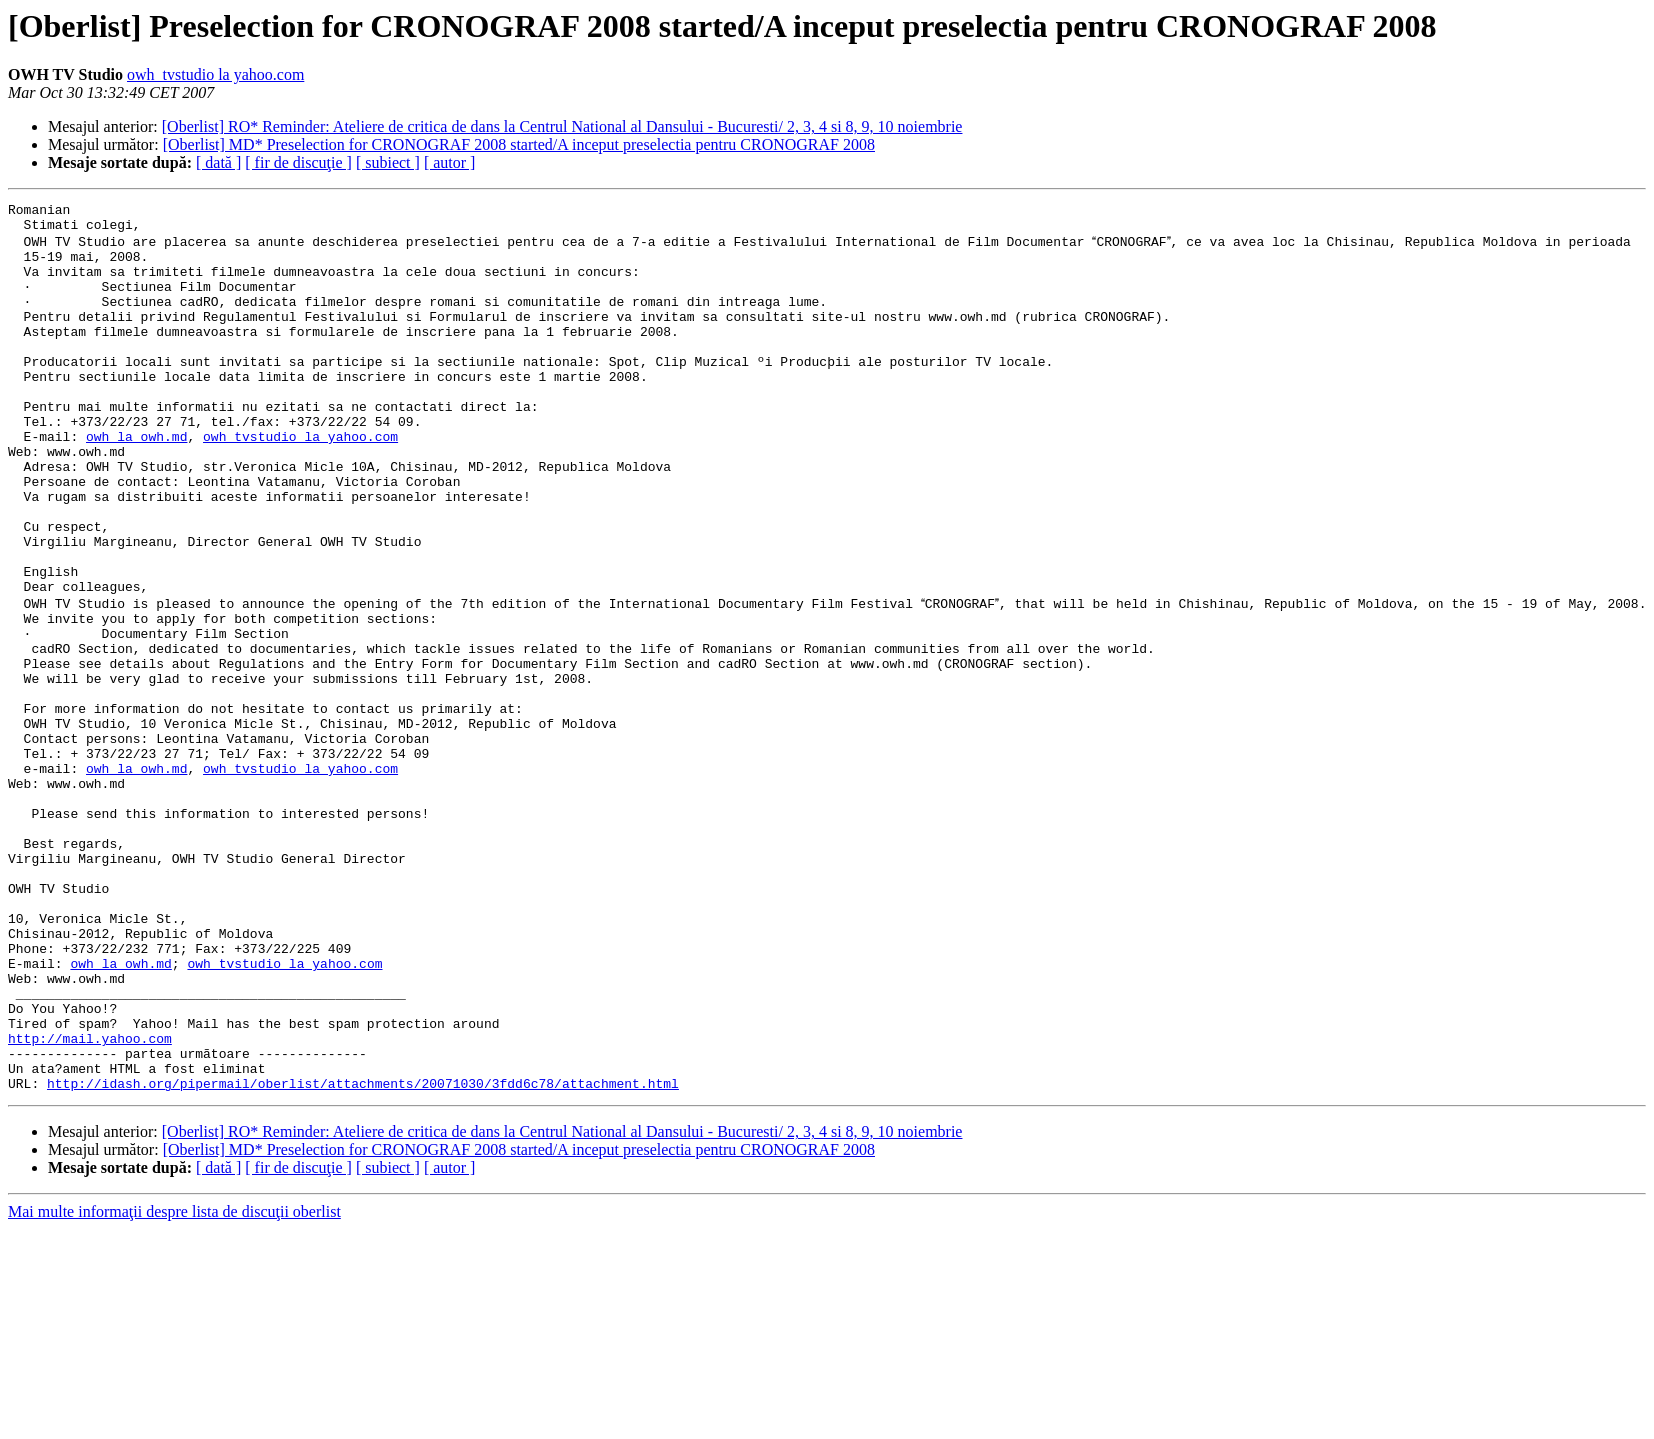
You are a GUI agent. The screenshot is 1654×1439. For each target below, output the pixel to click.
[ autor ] (450, 162)
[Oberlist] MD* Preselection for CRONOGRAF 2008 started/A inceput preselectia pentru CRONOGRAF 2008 (519, 144)
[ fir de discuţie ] (298, 162)
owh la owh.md (136, 482)
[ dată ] (218, 162)
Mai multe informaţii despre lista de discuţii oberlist (174, 1384)
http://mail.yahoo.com (90, 1202)
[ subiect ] (388, 162)
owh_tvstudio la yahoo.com (215, 74)
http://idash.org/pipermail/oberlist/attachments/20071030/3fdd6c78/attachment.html (363, 1256)
